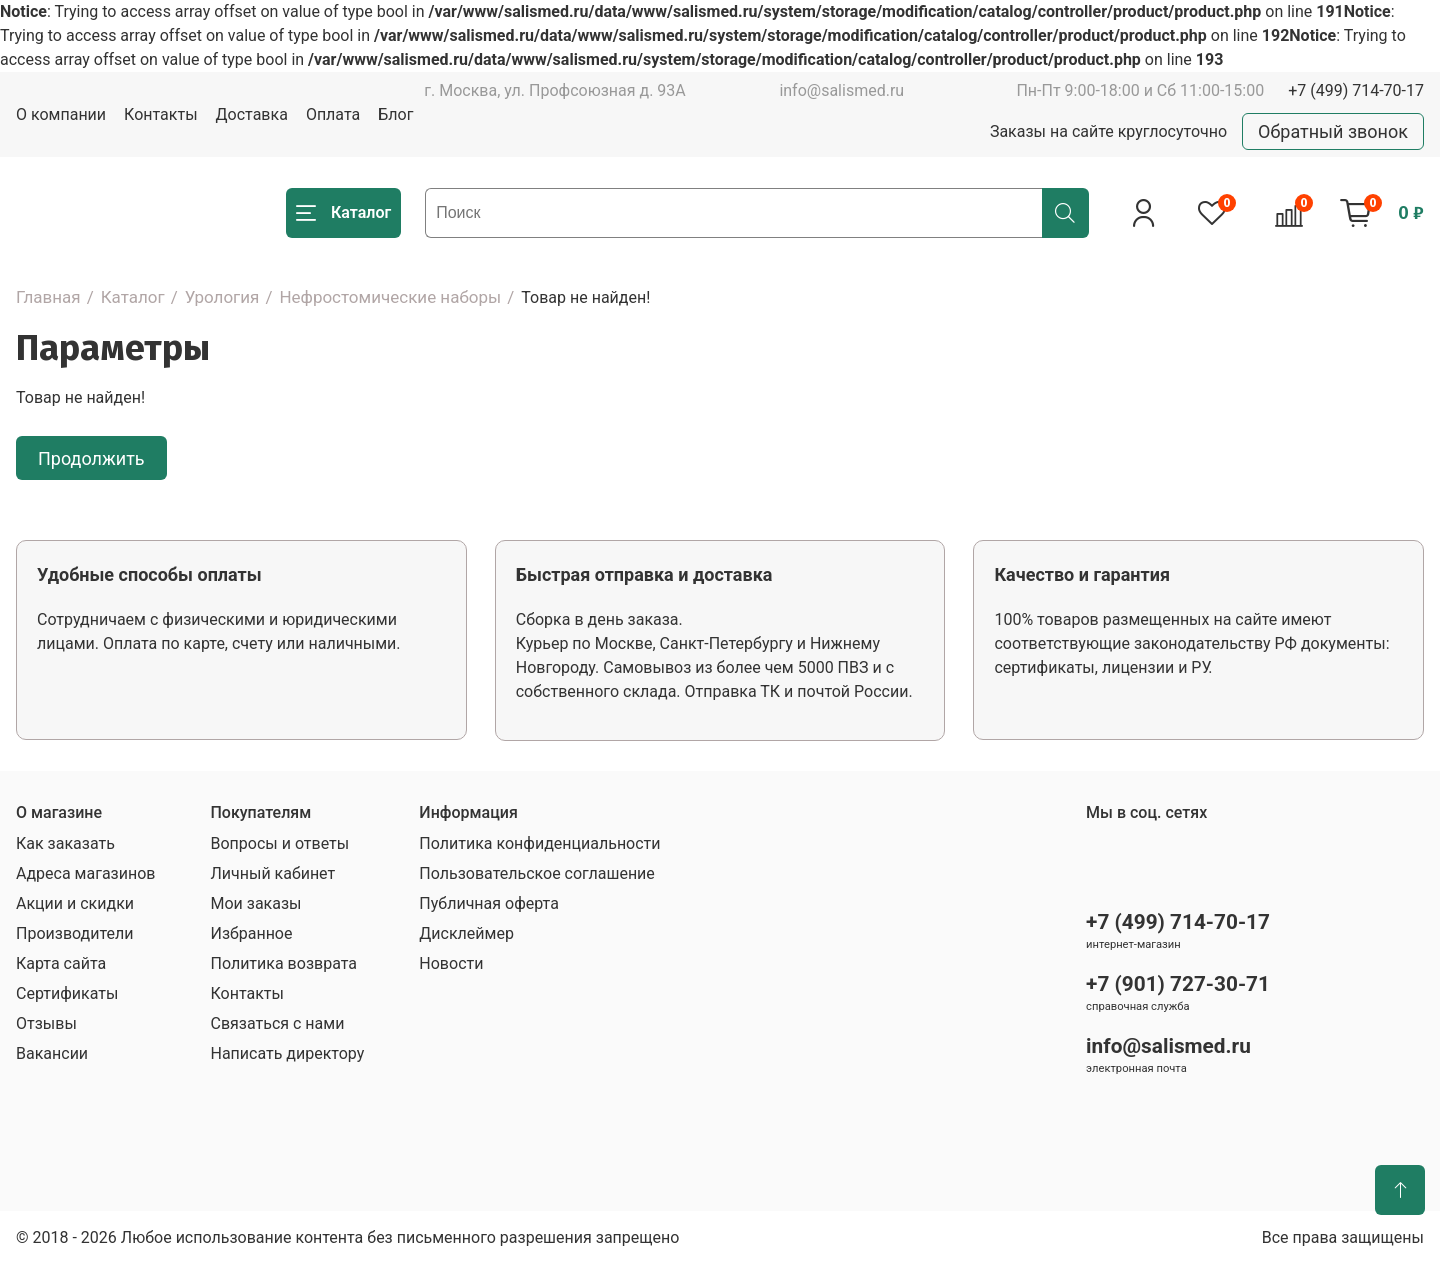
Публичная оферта (489, 903)
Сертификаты (67, 993)
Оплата (333, 114)
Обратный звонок (1333, 131)
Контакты (160, 114)
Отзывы (46, 1023)
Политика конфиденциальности (539, 843)
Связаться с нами (277, 1023)
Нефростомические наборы (390, 297)
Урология (222, 297)
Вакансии (52, 1053)
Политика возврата (283, 963)
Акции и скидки (75, 903)
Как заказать (65, 843)
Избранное (251, 933)
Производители (75, 933)
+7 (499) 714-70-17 (1356, 90)
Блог (395, 114)
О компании (61, 114)
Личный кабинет (272, 873)
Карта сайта (61, 963)
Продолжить (91, 458)
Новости (451, 963)
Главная (48, 297)
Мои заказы (255, 903)
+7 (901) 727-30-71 (1178, 984)
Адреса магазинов (85, 873)
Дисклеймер (466, 933)
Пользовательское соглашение (537, 873)
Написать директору (287, 1053)
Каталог (133, 297)
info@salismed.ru (841, 90)
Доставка (252, 114)
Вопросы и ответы (279, 843)
